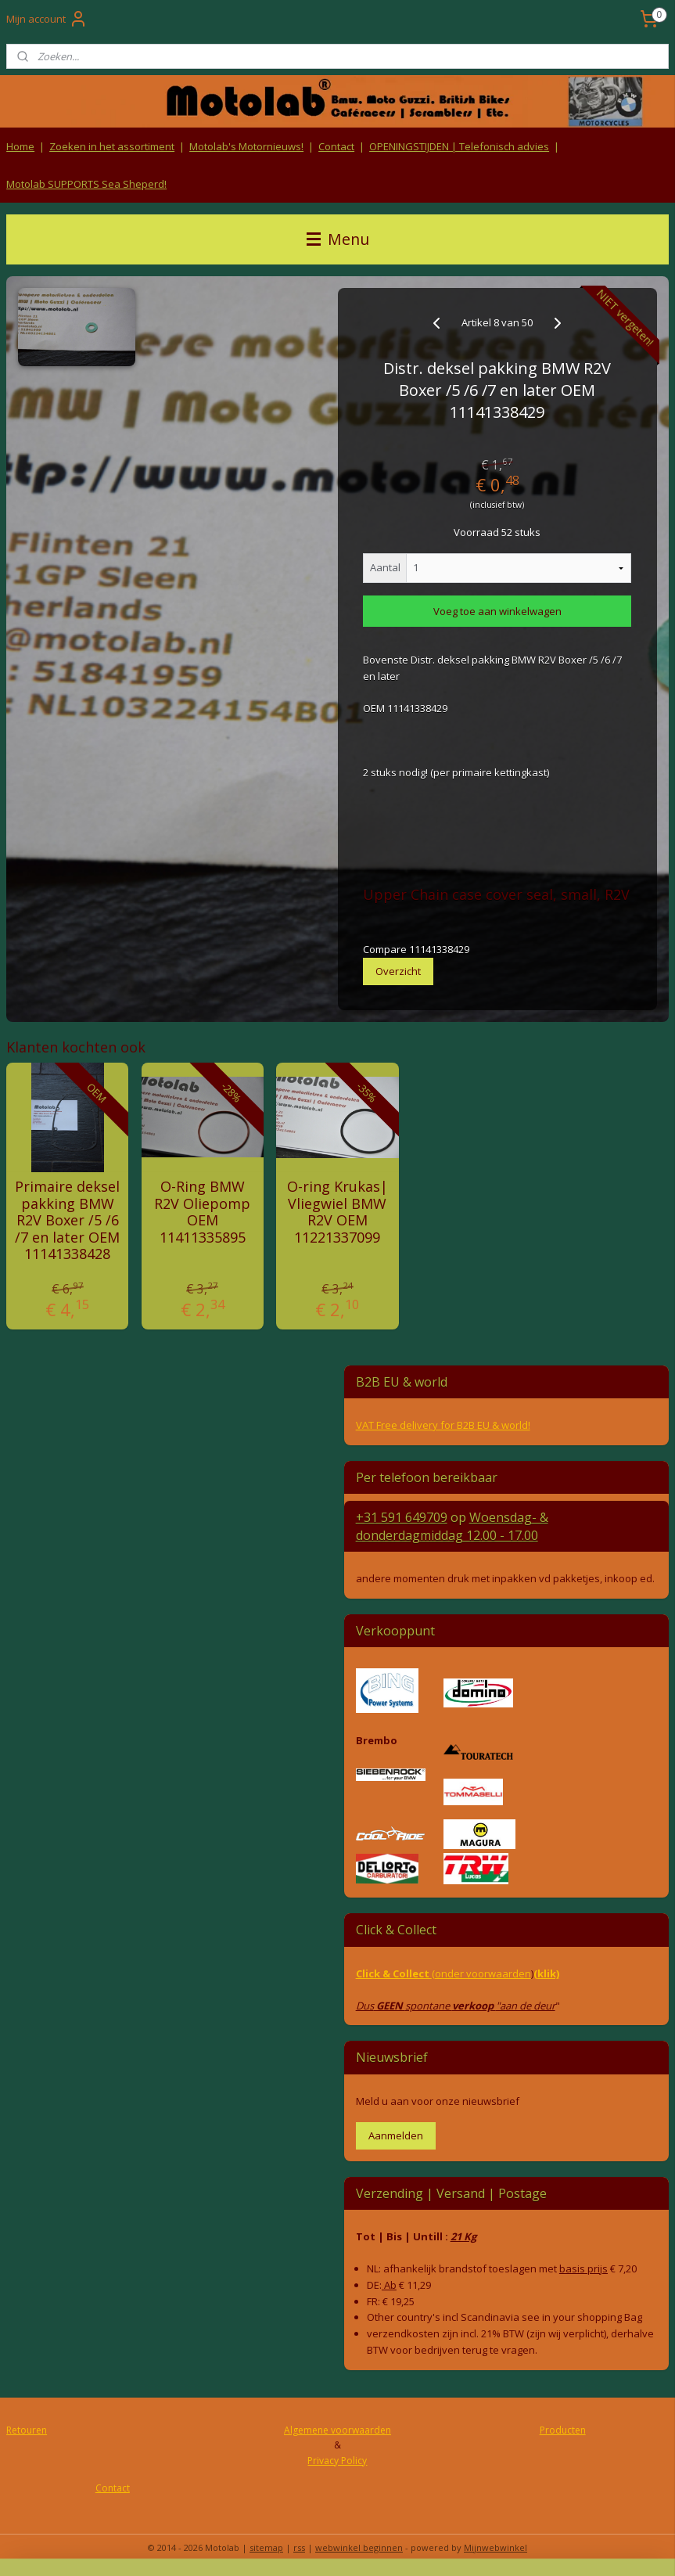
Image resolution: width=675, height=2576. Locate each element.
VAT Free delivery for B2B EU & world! (443, 1425)
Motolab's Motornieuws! (246, 146)
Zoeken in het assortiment (111, 146)
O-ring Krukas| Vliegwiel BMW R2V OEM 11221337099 (337, 1212)
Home (20, 146)
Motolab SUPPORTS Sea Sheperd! (86, 184)
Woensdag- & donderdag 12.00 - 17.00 (452, 1526)
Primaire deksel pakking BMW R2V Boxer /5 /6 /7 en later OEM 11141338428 (67, 1220)
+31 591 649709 (401, 1517)
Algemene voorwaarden (337, 2430)
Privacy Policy (337, 2460)
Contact (336, 146)
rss (299, 2547)
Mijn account (47, 18)
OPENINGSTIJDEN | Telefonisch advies (459, 146)
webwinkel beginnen (359, 2547)
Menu (338, 239)
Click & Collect (394, 1973)
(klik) (546, 1973)
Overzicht (398, 970)
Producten (563, 2430)
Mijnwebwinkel (495, 2547)
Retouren (26, 2430)
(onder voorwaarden (481, 1973)
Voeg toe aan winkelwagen (497, 611)
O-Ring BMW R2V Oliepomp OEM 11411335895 (202, 1212)
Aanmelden (395, 2135)
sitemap (266, 2547)
